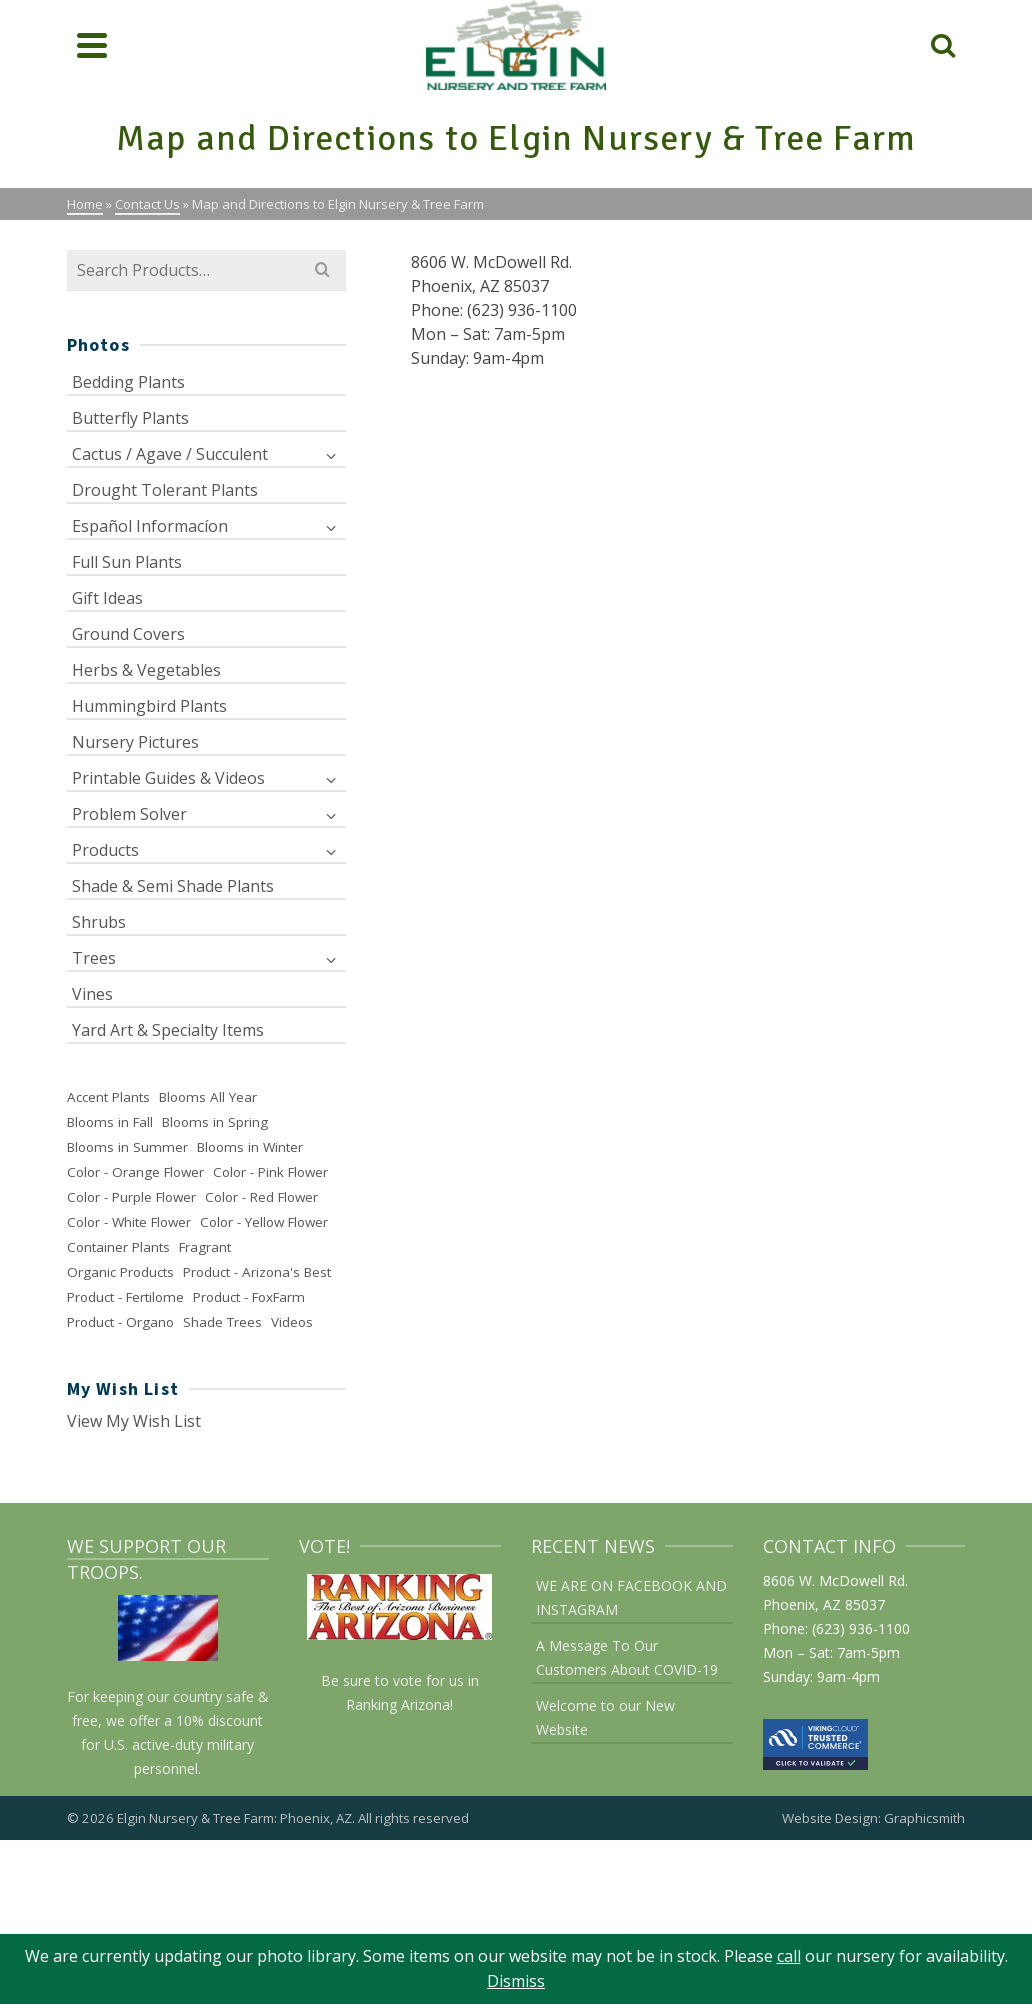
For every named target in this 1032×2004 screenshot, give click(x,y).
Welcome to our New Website (605, 1717)
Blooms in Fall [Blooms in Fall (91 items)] (110, 1122)
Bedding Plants (128, 382)
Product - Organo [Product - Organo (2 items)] (120, 1322)
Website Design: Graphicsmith (873, 1818)
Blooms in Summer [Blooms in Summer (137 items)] (127, 1147)
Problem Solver (129, 814)
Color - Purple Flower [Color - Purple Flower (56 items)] (131, 1197)
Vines (92, 994)
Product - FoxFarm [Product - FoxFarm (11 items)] (249, 1297)
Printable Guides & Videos (168, 778)
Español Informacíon (150, 526)
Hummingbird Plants (149, 706)
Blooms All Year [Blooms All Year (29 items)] (208, 1097)
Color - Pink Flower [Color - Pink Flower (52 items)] (270, 1172)
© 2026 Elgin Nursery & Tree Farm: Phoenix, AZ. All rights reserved (268, 1818)
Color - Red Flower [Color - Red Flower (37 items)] (261, 1197)
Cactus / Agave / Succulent (170, 454)
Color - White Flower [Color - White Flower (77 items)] (129, 1222)
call (789, 1956)
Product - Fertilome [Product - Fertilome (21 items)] (125, 1297)
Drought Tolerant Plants (165, 490)
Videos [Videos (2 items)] (292, 1322)
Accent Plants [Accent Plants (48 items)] (108, 1097)
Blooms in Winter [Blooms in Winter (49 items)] (250, 1147)
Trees (94, 958)
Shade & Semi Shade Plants (173, 886)
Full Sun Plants (127, 562)
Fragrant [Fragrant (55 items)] (205, 1247)
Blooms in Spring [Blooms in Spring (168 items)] (215, 1122)
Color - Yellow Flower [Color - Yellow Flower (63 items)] (264, 1222)
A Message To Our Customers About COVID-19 (627, 1657)
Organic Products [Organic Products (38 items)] (120, 1272)
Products (105, 850)
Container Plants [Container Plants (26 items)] (118, 1247)
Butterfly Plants (130, 418)
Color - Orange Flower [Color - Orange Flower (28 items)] (135, 1172)
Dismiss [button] (516, 1981)
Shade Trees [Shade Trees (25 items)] (222, 1322)
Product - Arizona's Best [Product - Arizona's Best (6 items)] (257, 1272)
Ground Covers (128, 634)
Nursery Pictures (135, 742)
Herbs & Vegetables (146, 670)
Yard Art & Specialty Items (168, 1030)
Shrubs (99, 922)
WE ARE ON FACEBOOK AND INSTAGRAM (631, 1597)
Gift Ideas (107, 598)
